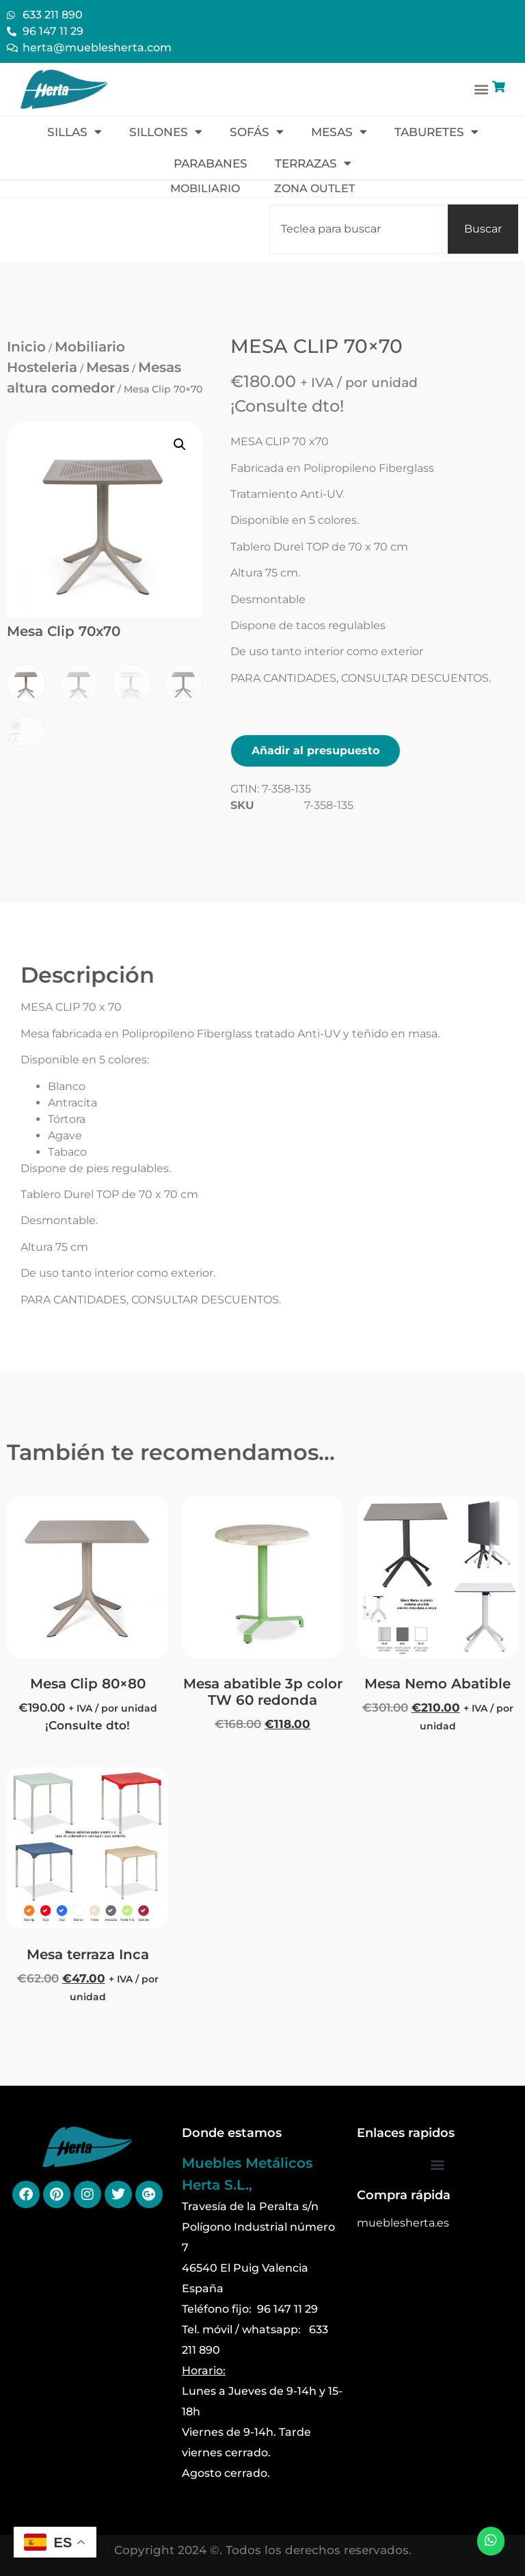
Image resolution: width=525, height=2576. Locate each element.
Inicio (26, 346)
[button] (481, 89)
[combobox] (355, 229)
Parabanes (210, 163)
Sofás (257, 131)
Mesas (339, 131)
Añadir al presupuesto (315, 750)
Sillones (165, 131)
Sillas (74, 131)
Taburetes (436, 131)
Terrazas (313, 163)
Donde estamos (232, 2132)
